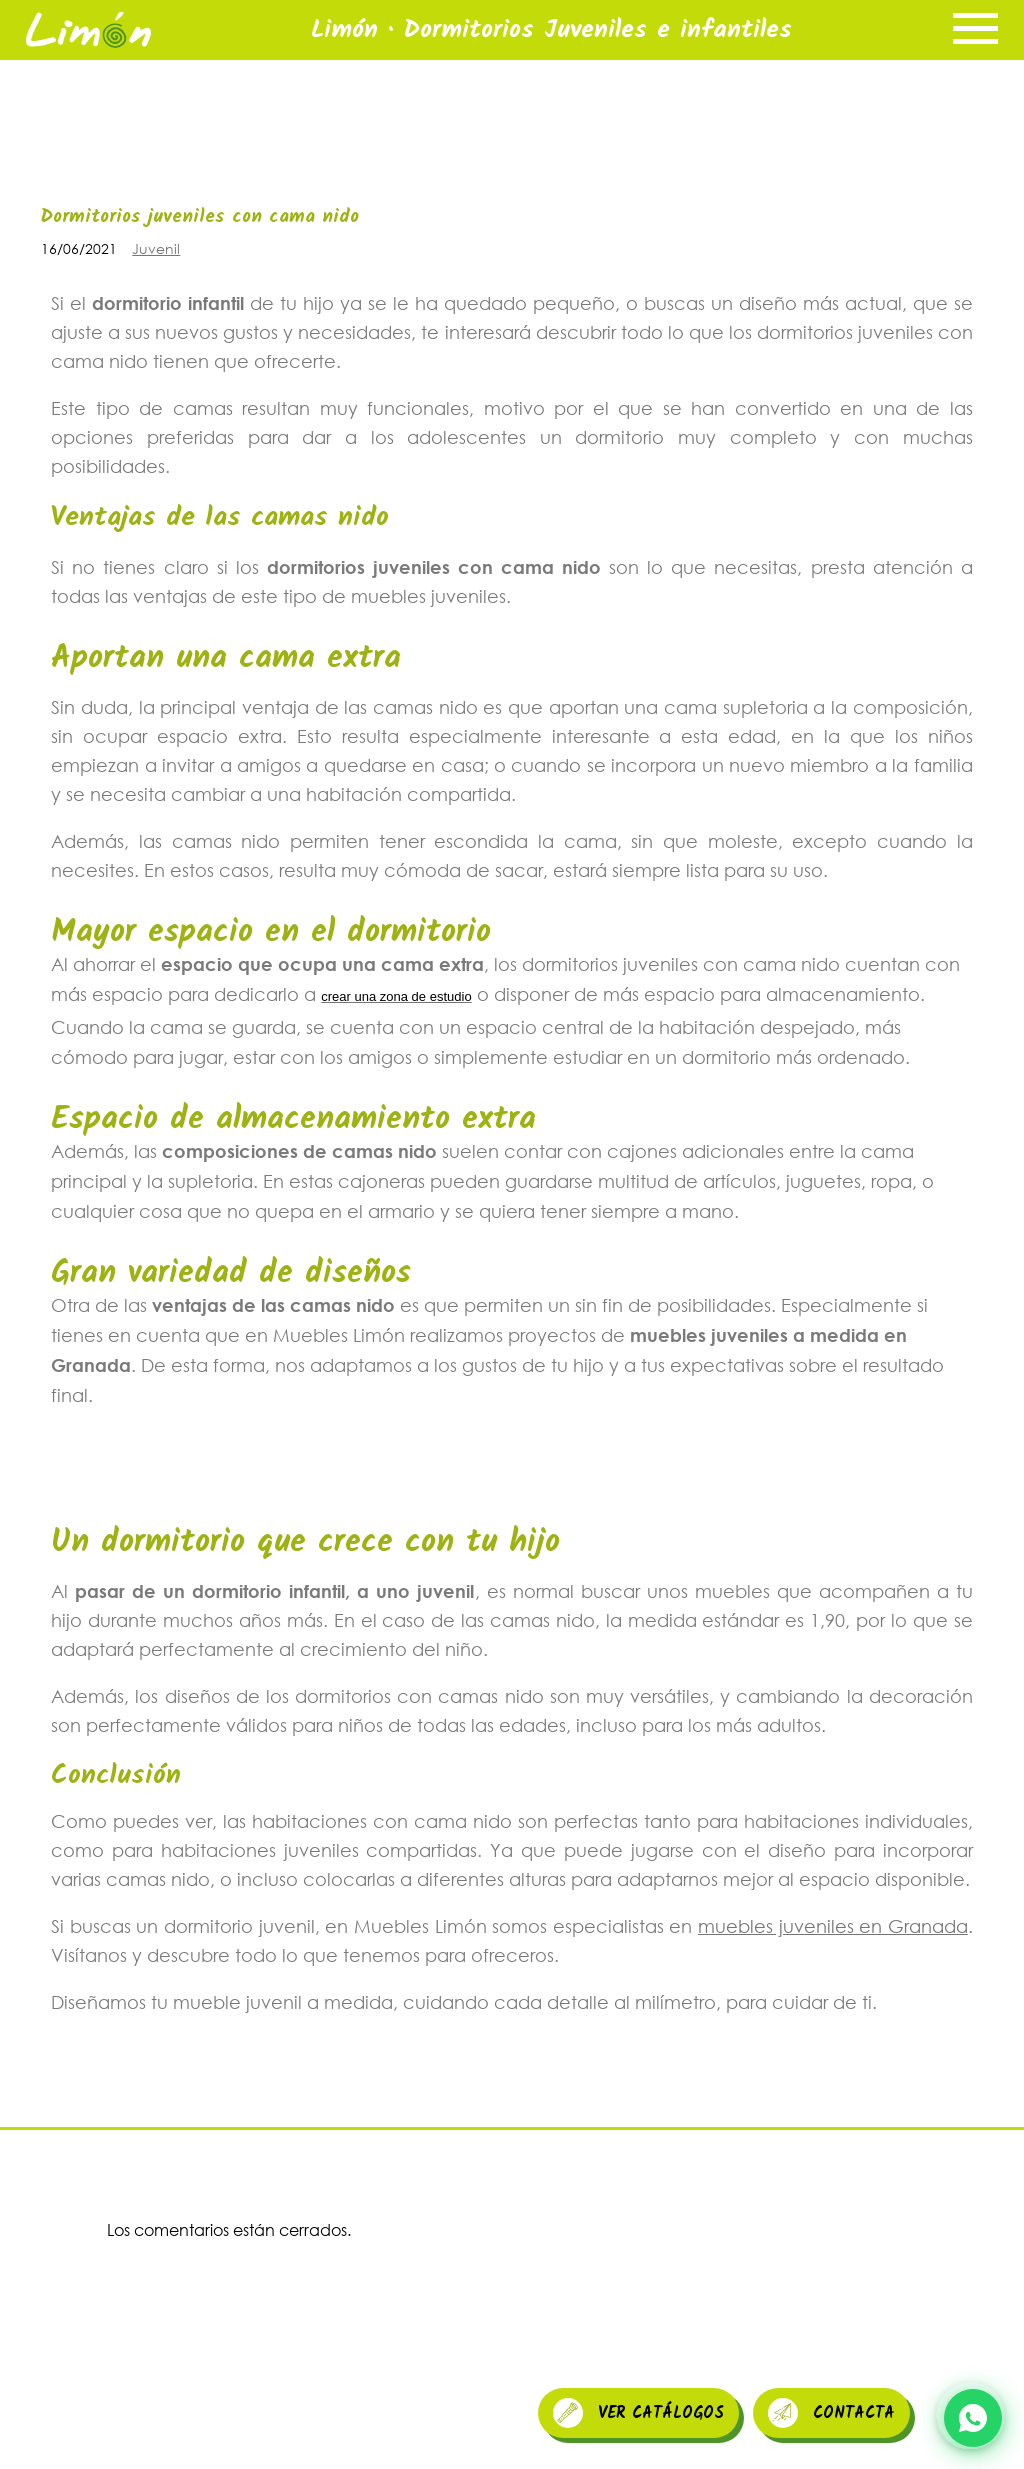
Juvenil (156, 248)
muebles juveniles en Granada (833, 1926)
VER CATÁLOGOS (638, 2413)
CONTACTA (831, 2413)
